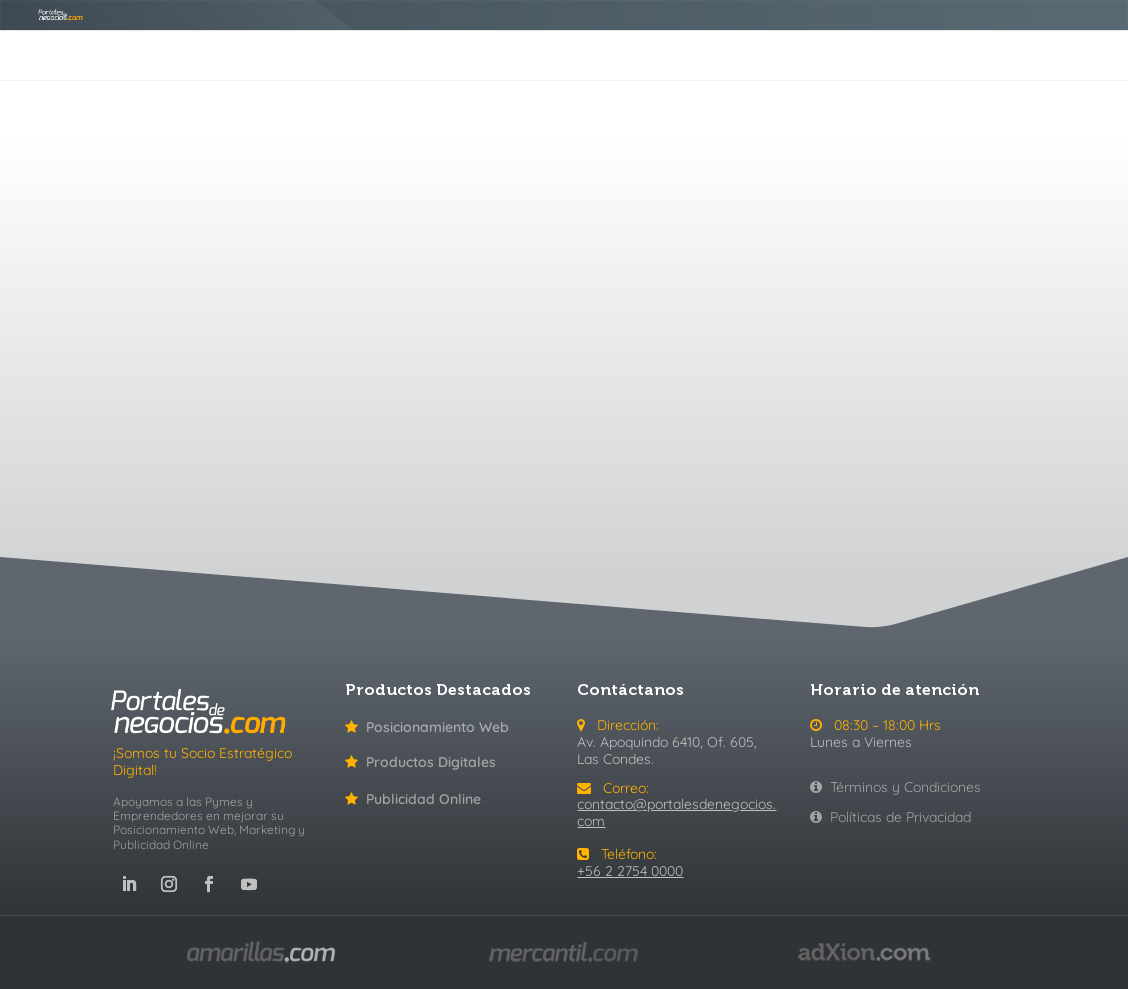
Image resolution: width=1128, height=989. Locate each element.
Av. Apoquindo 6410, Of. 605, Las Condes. (667, 750)
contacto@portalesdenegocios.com (676, 812)
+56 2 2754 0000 (630, 871)
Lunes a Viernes (861, 742)
